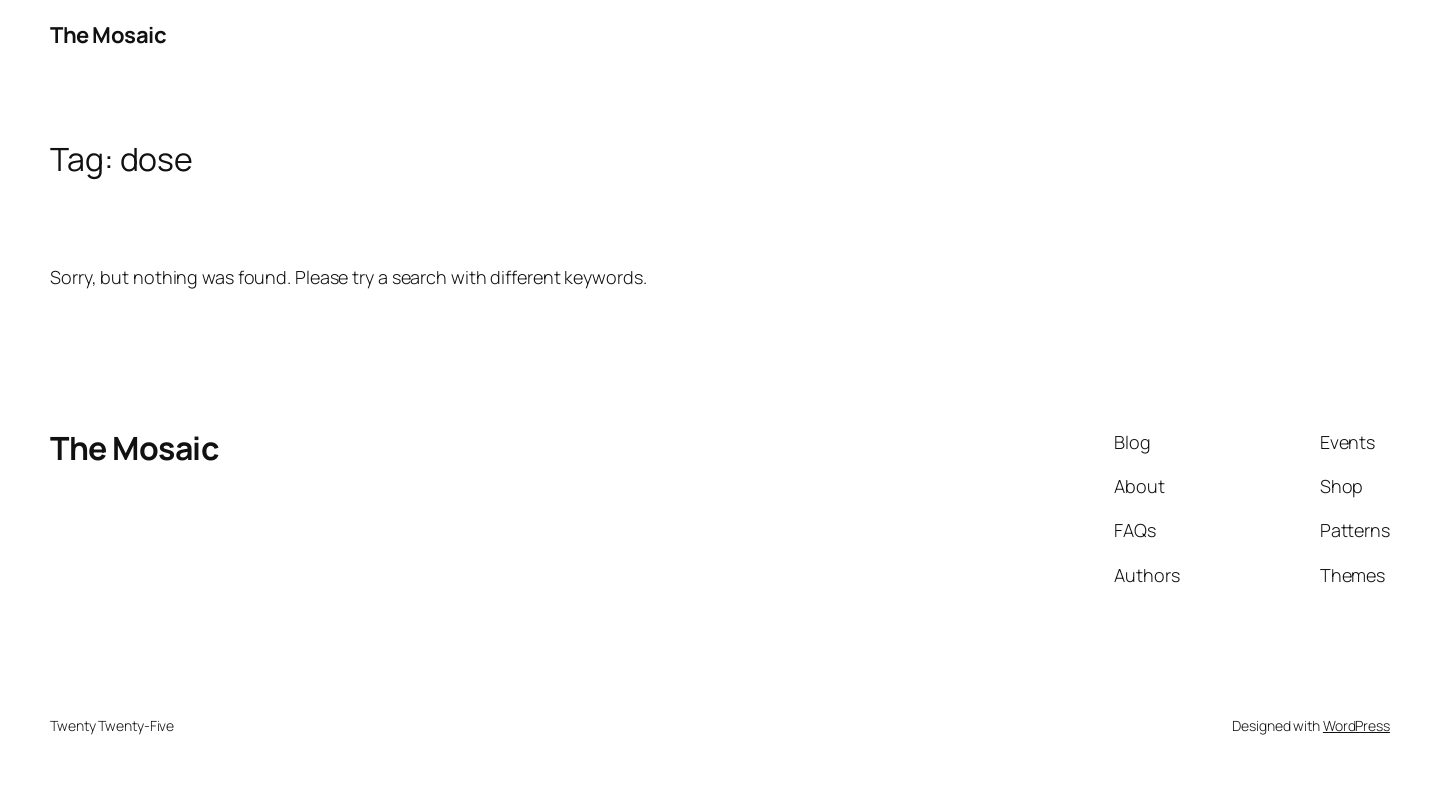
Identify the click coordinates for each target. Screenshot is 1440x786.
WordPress (1356, 725)
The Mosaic (108, 35)
